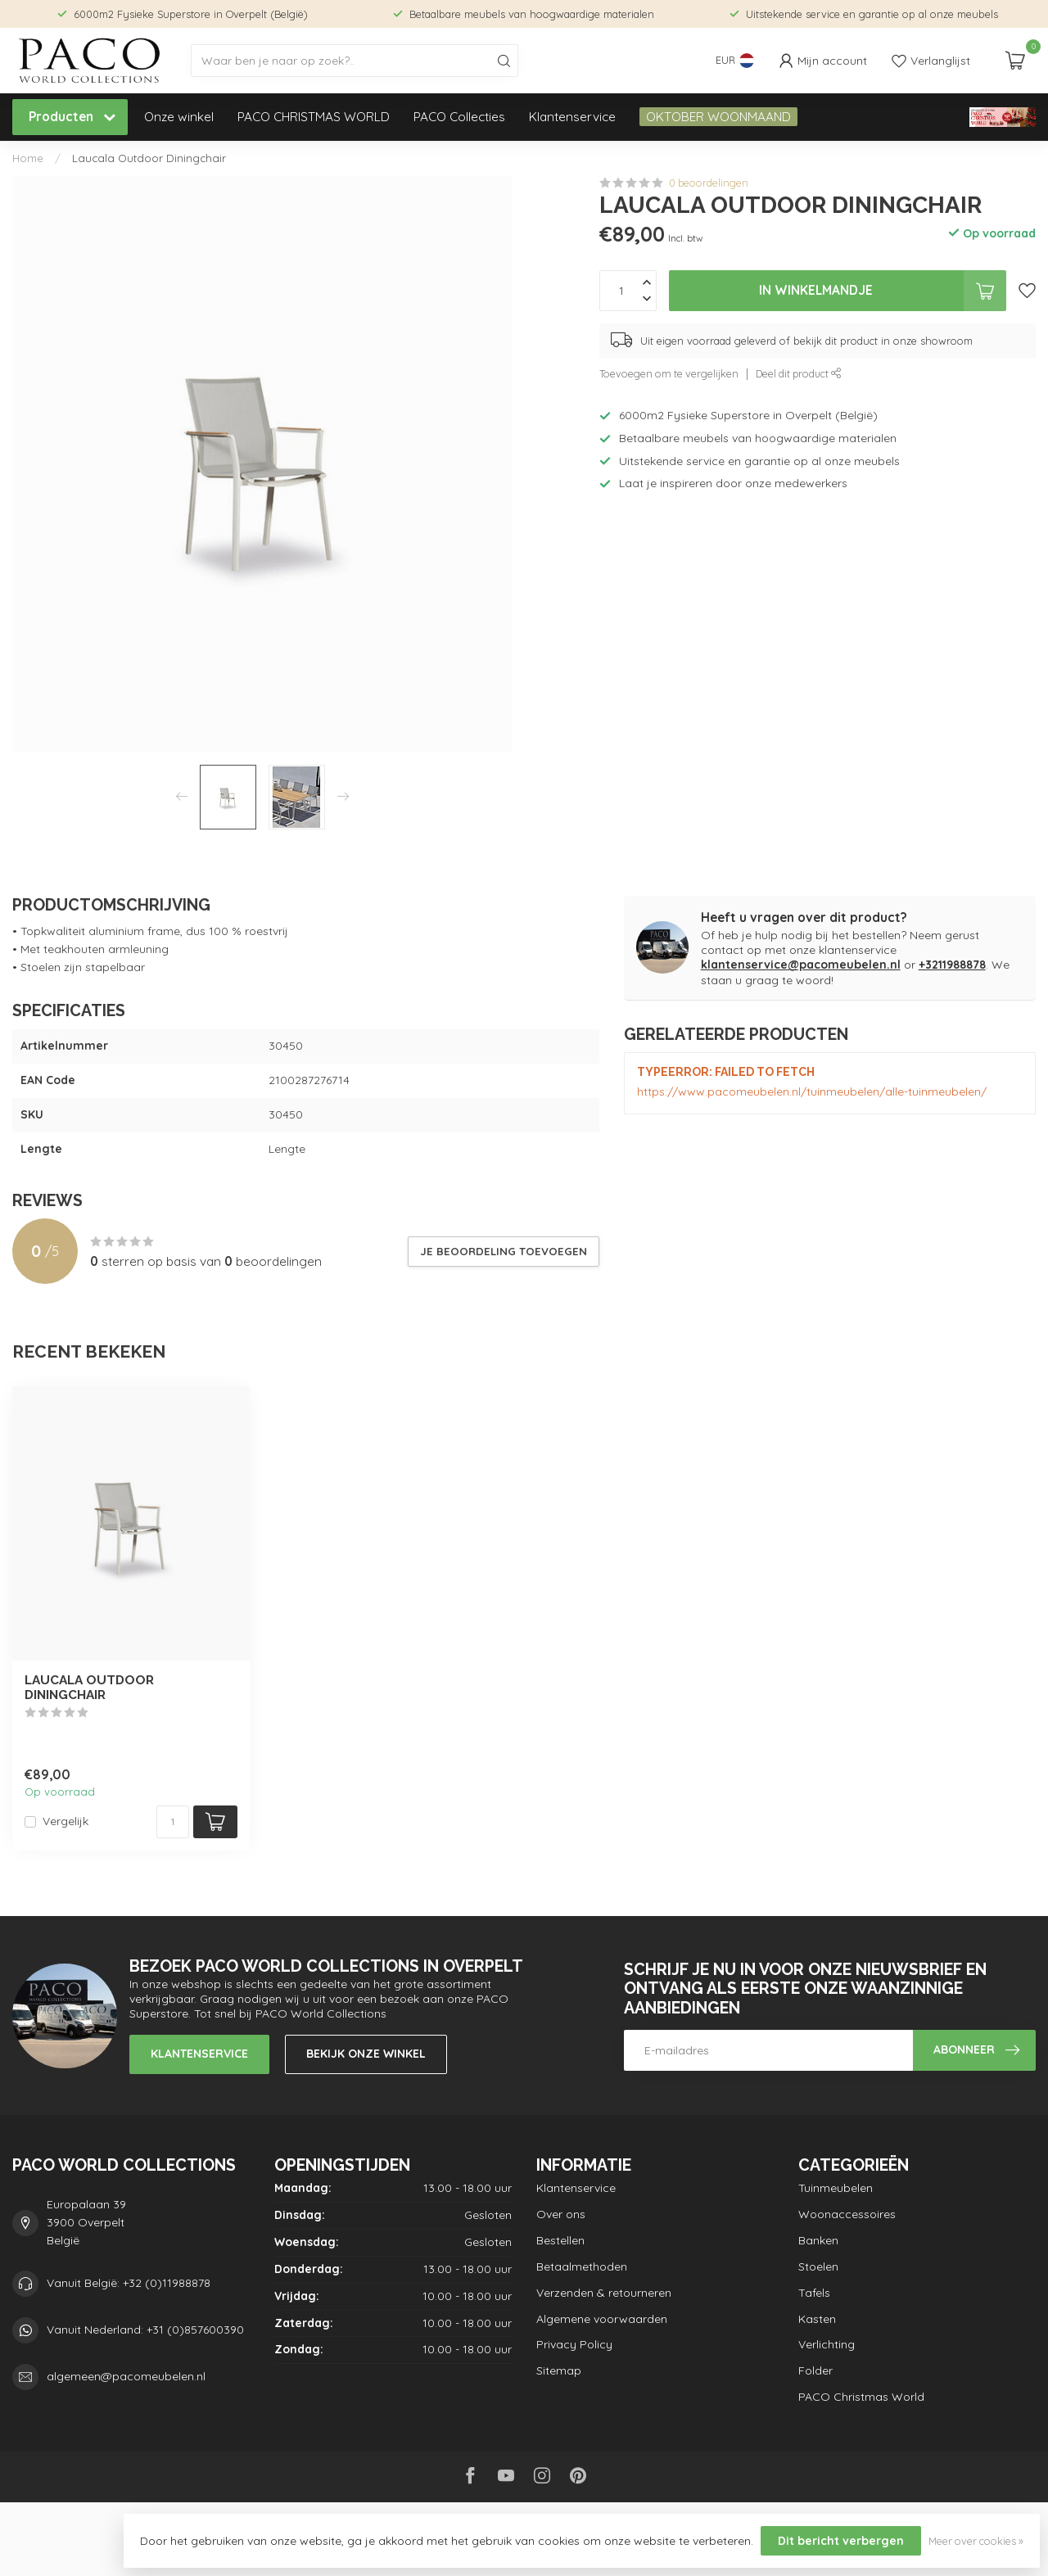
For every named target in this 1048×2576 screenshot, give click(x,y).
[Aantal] (172, 1821)
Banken (818, 2240)
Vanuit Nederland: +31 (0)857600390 (145, 2329)
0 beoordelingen (708, 182)
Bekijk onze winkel (366, 2053)
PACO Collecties (459, 116)
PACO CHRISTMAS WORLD (313, 116)
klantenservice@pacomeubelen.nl (801, 964)
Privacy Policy (574, 2344)
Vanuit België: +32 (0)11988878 (128, 2282)
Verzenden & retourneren (603, 2292)
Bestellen (560, 2240)
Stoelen (818, 2266)
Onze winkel (179, 116)
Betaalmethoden (581, 2266)
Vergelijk (65, 1821)
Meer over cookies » (975, 2540)
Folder (815, 2370)
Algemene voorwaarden (601, 2319)
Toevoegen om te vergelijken (669, 373)
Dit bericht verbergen (841, 2540)
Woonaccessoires (847, 2214)
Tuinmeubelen (835, 2188)
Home (27, 158)
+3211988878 (952, 964)
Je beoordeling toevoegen (503, 1251)
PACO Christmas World (861, 2396)
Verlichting (826, 2344)
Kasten (817, 2319)
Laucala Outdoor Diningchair (149, 158)
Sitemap (558, 2370)
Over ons (560, 2214)
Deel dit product (799, 373)
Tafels (814, 2292)
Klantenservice (572, 116)
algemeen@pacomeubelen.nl (126, 2376)
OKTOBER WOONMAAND (718, 116)
